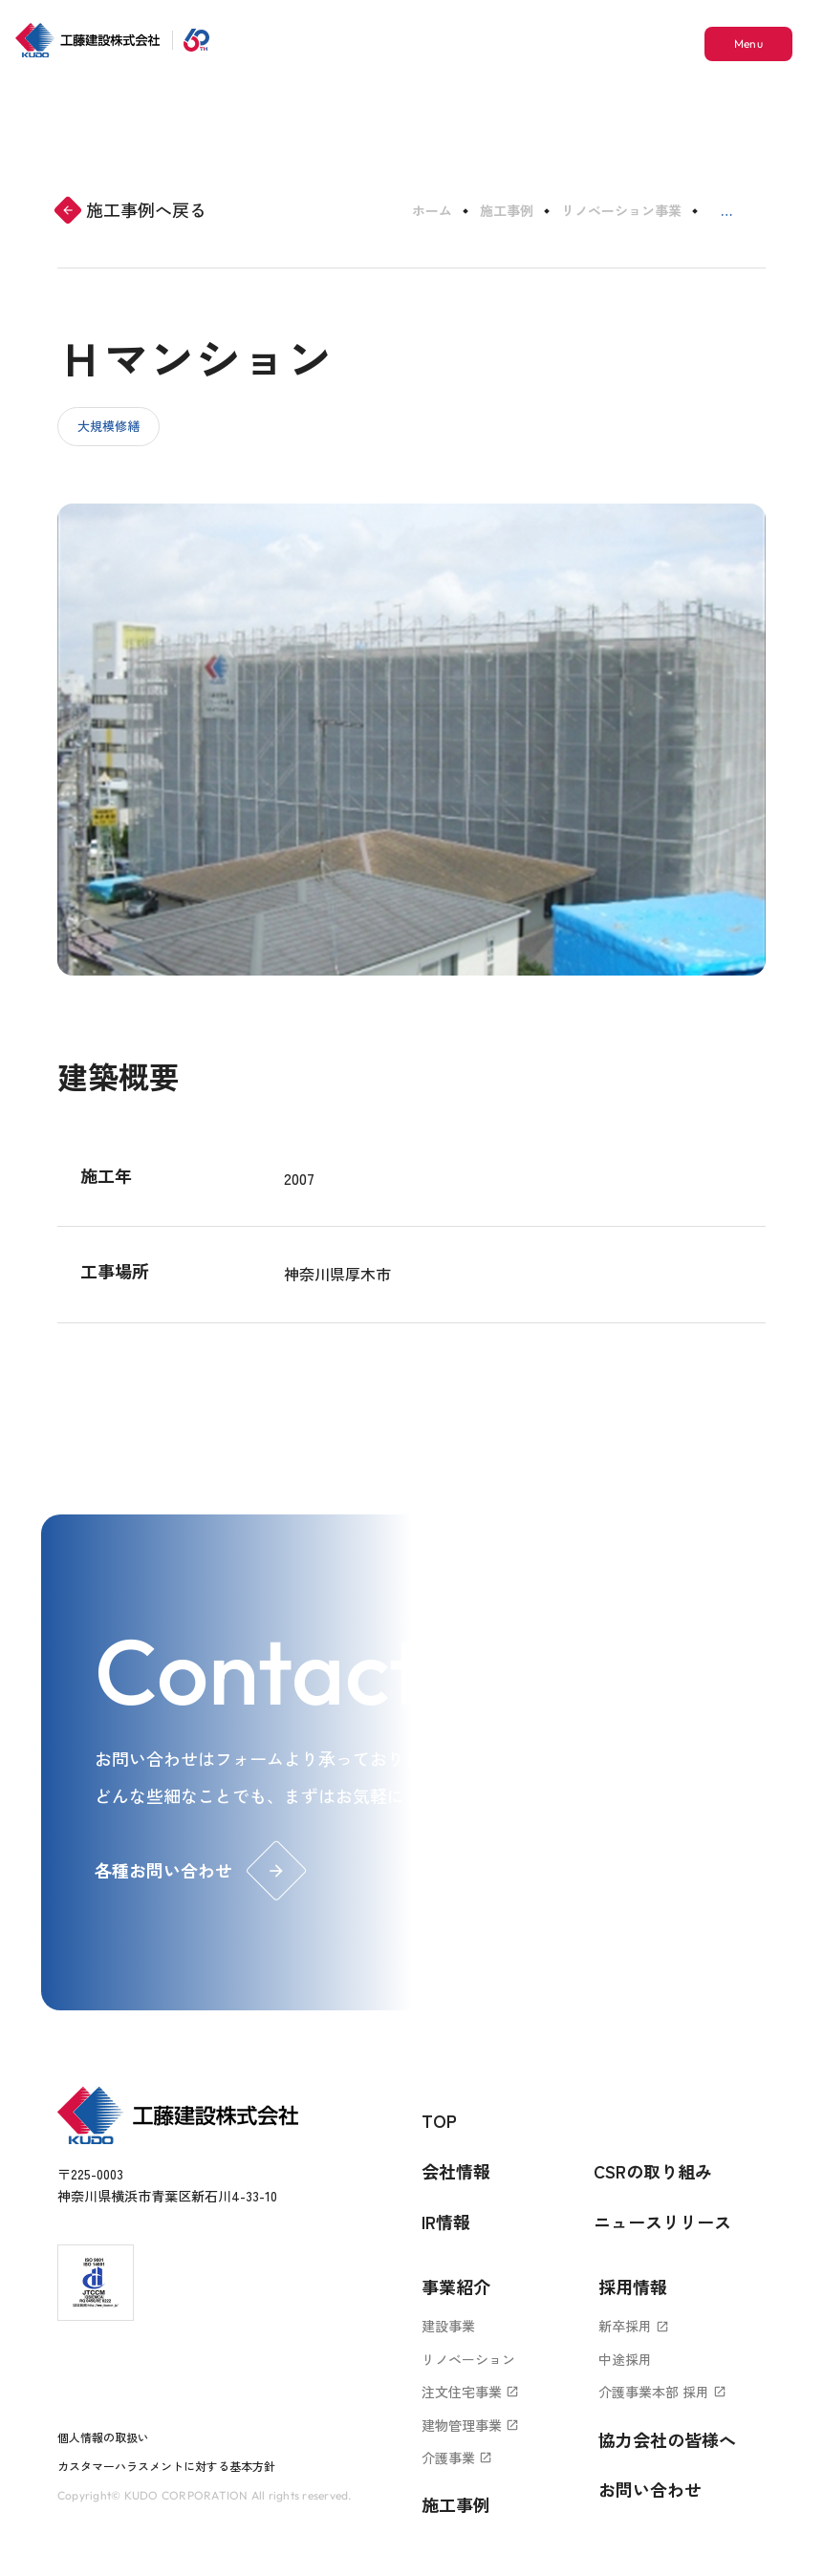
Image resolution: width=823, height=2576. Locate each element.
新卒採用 (633, 2325)
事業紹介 (456, 2286)
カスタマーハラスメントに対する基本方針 (166, 2466)
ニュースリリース (662, 2221)
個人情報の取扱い (103, 2437)
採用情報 (632, 2286)
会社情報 (456, 2170)
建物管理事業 (470, 2425)
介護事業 (457, 2457)
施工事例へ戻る (131, 210)
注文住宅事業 (470, 2391)
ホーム (432, 210)
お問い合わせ (650, 2489)
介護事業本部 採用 (662, 2391)
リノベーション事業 (621, 210)
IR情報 (446, 2221)
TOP (439, 2120)
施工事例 (506, 210)
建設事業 (448, 2325)
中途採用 (625, 2359)
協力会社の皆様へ (667, 2439)
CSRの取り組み (653, 2170)
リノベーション (468, 2359)
